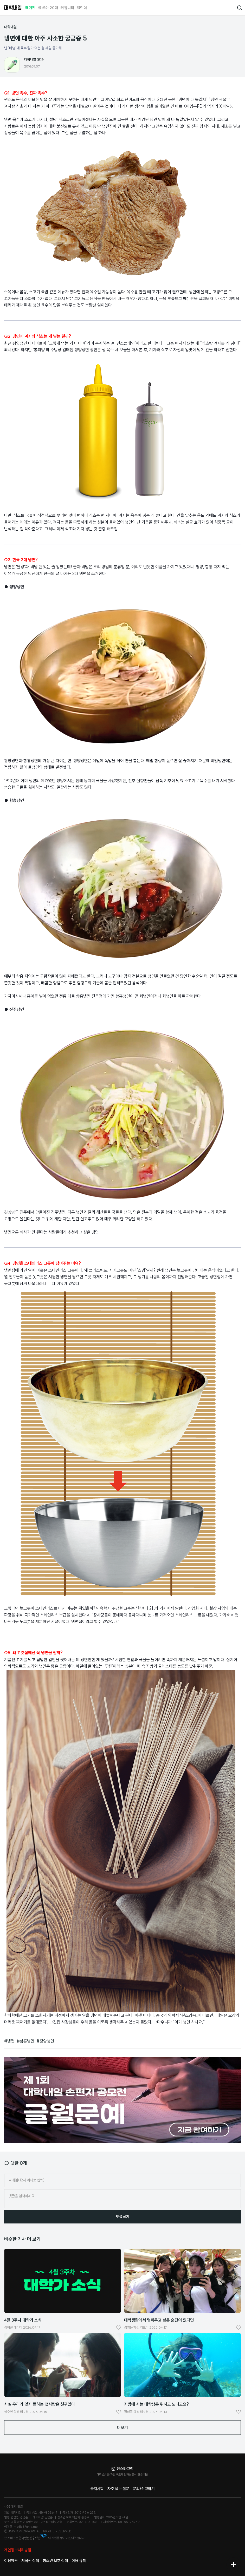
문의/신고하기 (144, 2488)
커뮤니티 (67, 7)
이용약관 (11, 2560)
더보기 (122, 2427)
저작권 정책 (30, 2560)
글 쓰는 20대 (48, 7)
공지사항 (97, 2488)
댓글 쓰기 (122, 2216)
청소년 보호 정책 (55, 2560)
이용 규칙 (79, 2560)
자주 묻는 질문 (118, 2488)
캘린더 (82, 7)
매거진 (30, 7)
